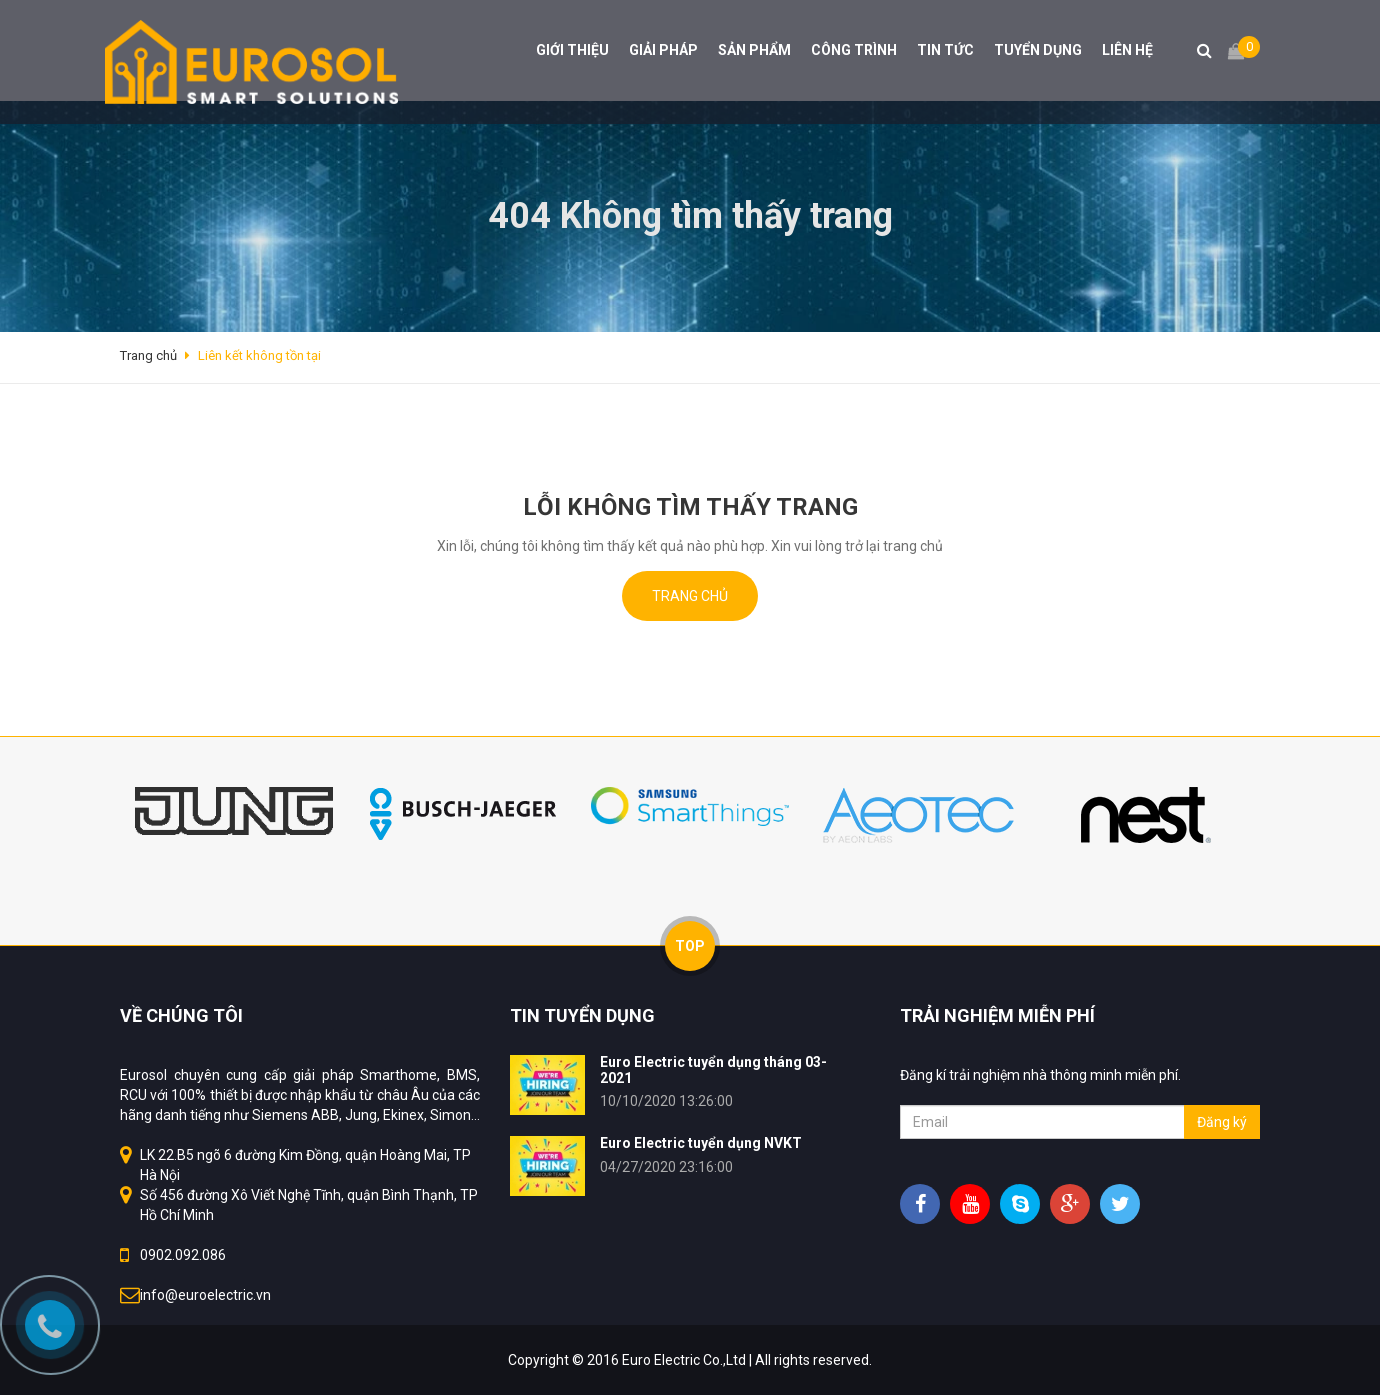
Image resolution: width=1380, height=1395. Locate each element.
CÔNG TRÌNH (854, 50)
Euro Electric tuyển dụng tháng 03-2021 (713, 1069)
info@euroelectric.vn (205, 1295)
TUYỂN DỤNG (1038, 50)
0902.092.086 (183, 1255)
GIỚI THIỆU (572, 50)
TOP (690, 946)
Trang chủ (690, 596)
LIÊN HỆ (1127, 50)
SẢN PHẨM (754, 50)
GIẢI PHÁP (663, 50)
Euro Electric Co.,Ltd (684, 1360)
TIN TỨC (945, 50)
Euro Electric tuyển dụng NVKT (701, 1143)
